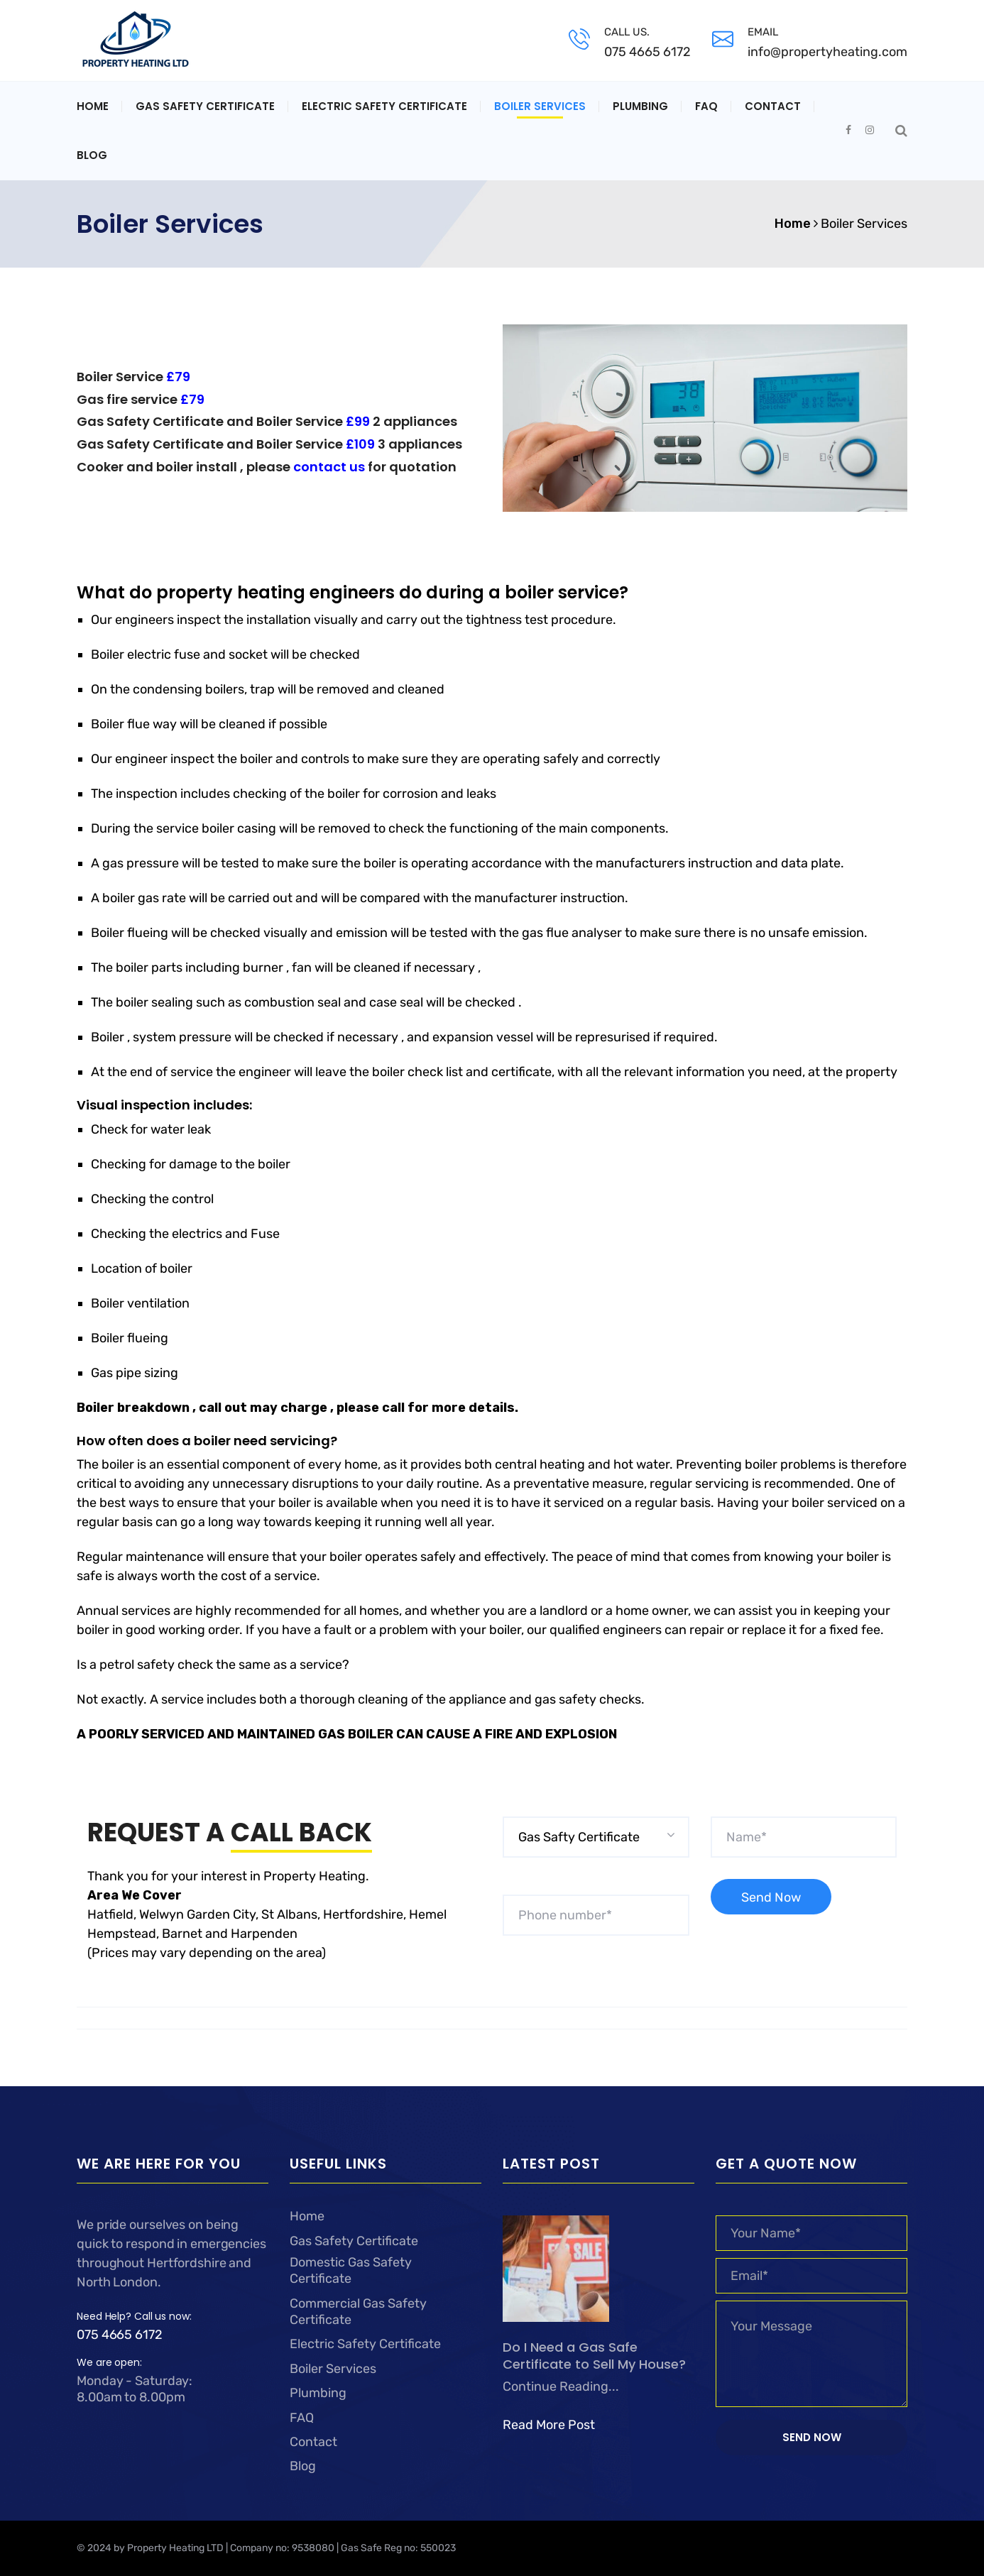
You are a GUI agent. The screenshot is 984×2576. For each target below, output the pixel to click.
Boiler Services (540, 106)
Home (93, 106)
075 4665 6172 (647, 52)
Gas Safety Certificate (205, 106)
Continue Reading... (561, 2386)
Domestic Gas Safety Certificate (351, 2270)
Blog (92, 155)
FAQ (706, 106)
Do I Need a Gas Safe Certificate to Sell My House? (594, 2356)
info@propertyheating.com (827, 52)
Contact (773, 106)
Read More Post (549, 2425)
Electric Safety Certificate (384, 106)
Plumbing (640, 106)
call (395, 1407)
